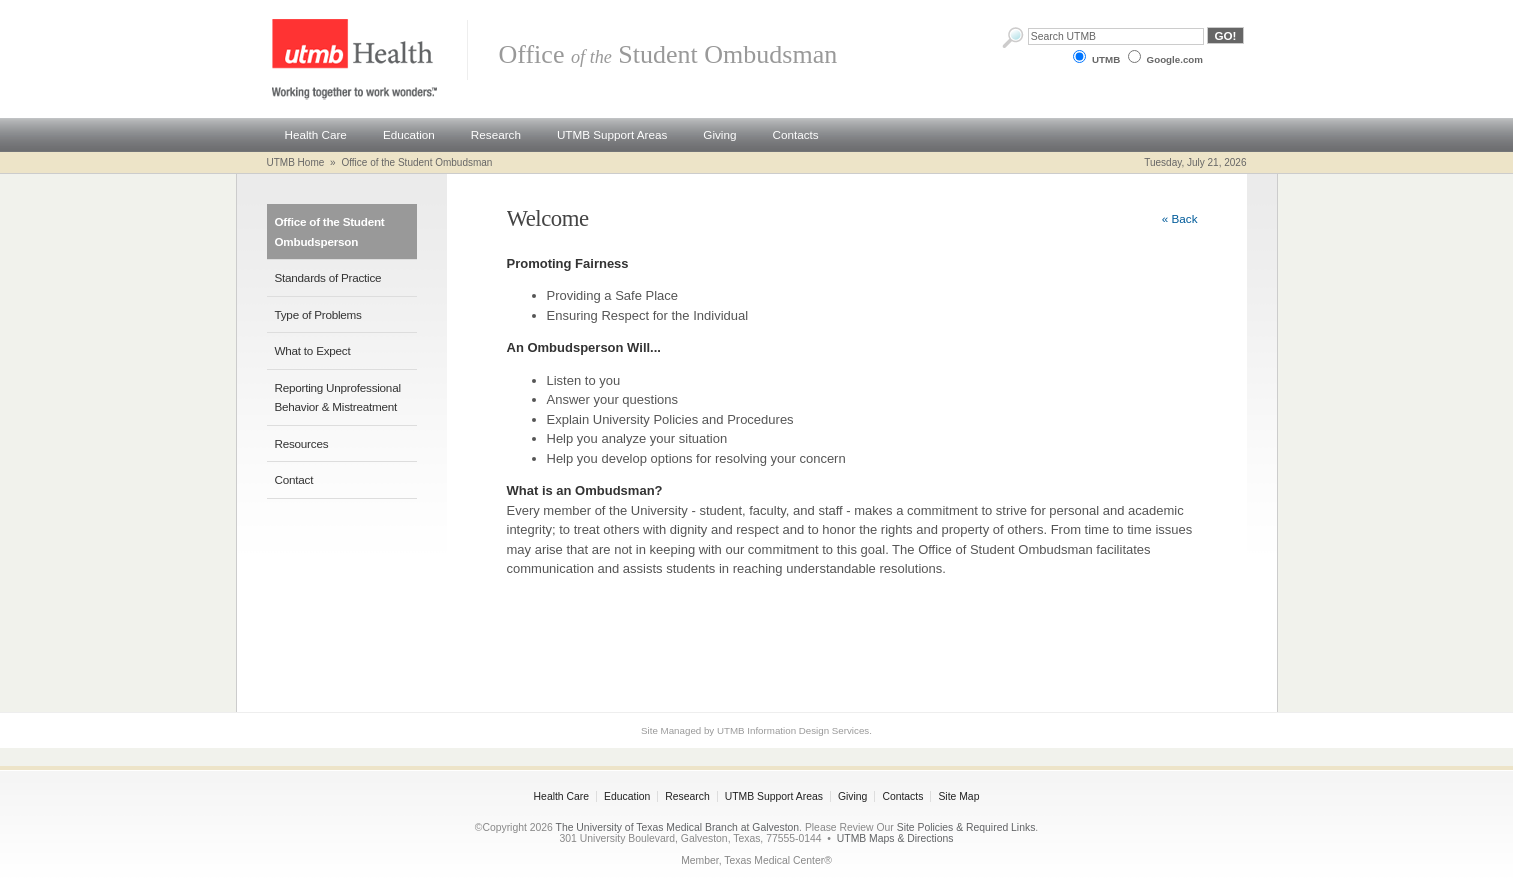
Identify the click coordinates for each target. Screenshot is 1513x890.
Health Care (316, 134)
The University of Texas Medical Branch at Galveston (678, 827)
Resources (302, 443)
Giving (719, 134)
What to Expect (313, 350)
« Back (1180, 218)
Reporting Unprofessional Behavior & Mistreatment (338, 397)
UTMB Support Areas (612, 134)
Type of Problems (318, 314)
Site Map (958, 796)
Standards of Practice (328, 277)
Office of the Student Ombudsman (416, 162)
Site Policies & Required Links (966, 827)
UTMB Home (296, 162)
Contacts (795, 134)
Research (496, 134)
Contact (294, 479)
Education (409, 134)
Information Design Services (808, 730)
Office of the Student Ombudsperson (330, 231)
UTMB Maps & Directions (895, 838)
